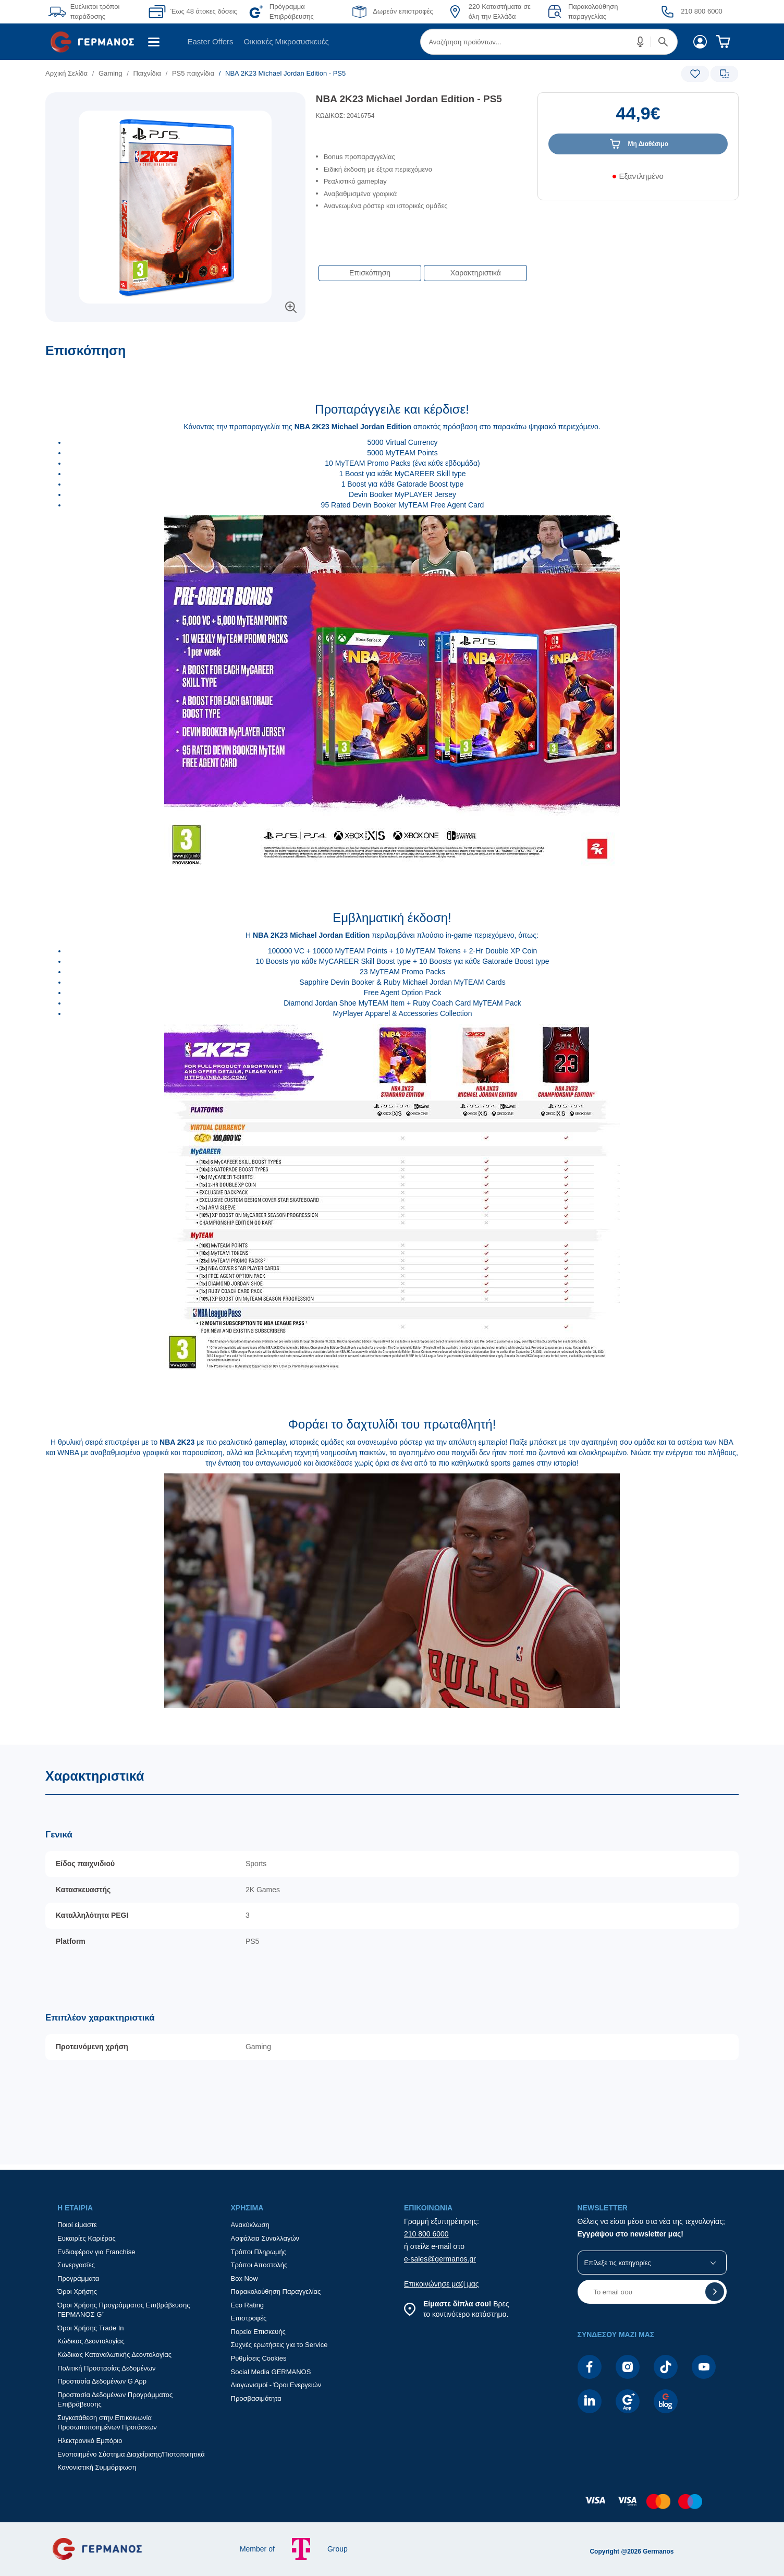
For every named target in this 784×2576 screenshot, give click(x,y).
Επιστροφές (249, 2318)
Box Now (244, 2278)
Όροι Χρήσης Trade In (90, 2328)
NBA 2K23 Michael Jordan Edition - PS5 (409, 98)
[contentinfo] (392, 2506)
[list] (333, 73)
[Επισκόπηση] (392, 1044)
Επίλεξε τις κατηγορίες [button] (617, 2263)
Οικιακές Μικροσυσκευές (286, 41)
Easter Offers (210, 41)
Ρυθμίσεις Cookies (259, 2358)
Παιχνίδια (147, 73)
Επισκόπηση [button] (369, 273)
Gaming (111, 73)
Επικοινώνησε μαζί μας (441, 2284)
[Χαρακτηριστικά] (392, 1954)
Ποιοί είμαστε (77, 2225)
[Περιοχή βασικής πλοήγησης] (392, 41)
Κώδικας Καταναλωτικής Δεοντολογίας (114, 2355)
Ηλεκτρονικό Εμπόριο (89, 2441)
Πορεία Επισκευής (258, 2332)
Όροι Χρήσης (77, 2291)
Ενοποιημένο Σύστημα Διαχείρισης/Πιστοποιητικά (131, 2454)
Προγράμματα (78, 2278)
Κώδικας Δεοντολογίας (91, 2341)
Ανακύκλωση (250, 2225)
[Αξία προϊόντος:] (638, 118)
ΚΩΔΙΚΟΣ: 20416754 (345, 115)
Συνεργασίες (76, 2265)
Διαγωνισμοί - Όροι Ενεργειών (276, 2385)
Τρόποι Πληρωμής (259, 2252)
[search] (549, 42)
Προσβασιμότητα (256, 2398)
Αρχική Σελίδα (66, 73)
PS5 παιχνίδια (193, 73)
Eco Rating (247, 2305)
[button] (640, 42)
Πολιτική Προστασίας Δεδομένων (106, 2368)
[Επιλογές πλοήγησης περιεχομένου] (422, 268)
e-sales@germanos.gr (440, 2259)
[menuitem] (96, 41)
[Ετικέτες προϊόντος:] (175, 104)
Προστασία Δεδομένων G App (101, 2381)
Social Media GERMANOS (271, 2372)
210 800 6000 (426, 2234)
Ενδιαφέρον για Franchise (96, 2252)
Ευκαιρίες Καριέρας (86, 2238)
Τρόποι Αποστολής (259, 2265)
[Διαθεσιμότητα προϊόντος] (638, 180)
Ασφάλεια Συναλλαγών (265, 2238)
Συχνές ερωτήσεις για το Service (279, 2345)
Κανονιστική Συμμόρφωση (96, 2467)
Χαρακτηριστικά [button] (475, 273)
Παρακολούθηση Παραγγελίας (276, 2291)
